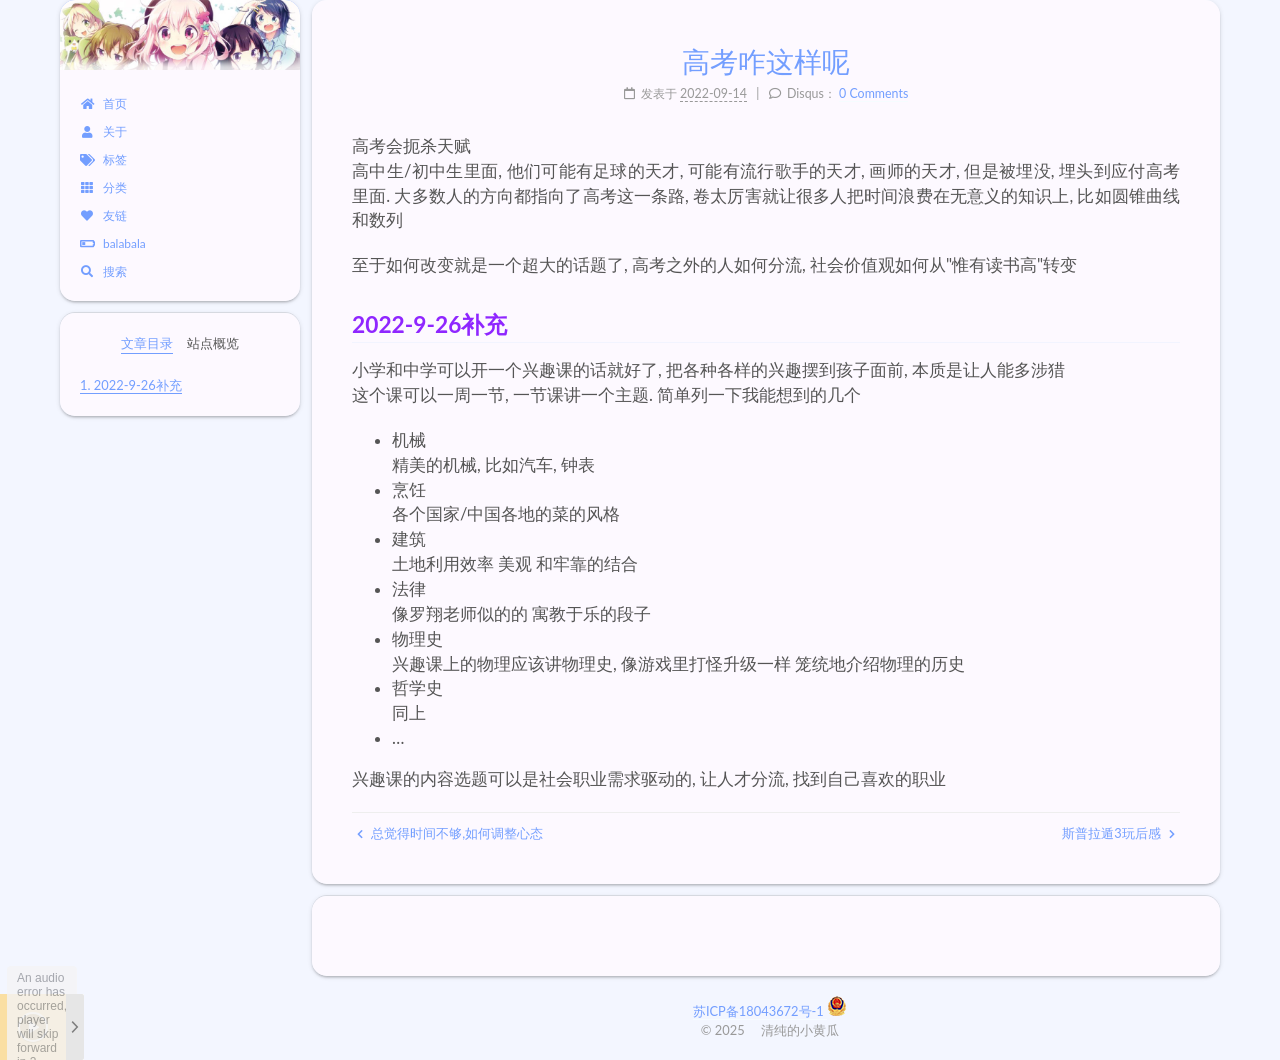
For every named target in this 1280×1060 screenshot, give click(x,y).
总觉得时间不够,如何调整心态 (450, 833)
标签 (103, 159)
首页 (103, 103)
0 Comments (873, 93)
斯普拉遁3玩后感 (1118, 833)
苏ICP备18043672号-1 (760, 1011)
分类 (103, 187)
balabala (113, 243)
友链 (103, 215)
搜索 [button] (103, 271)
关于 (103, 131)
